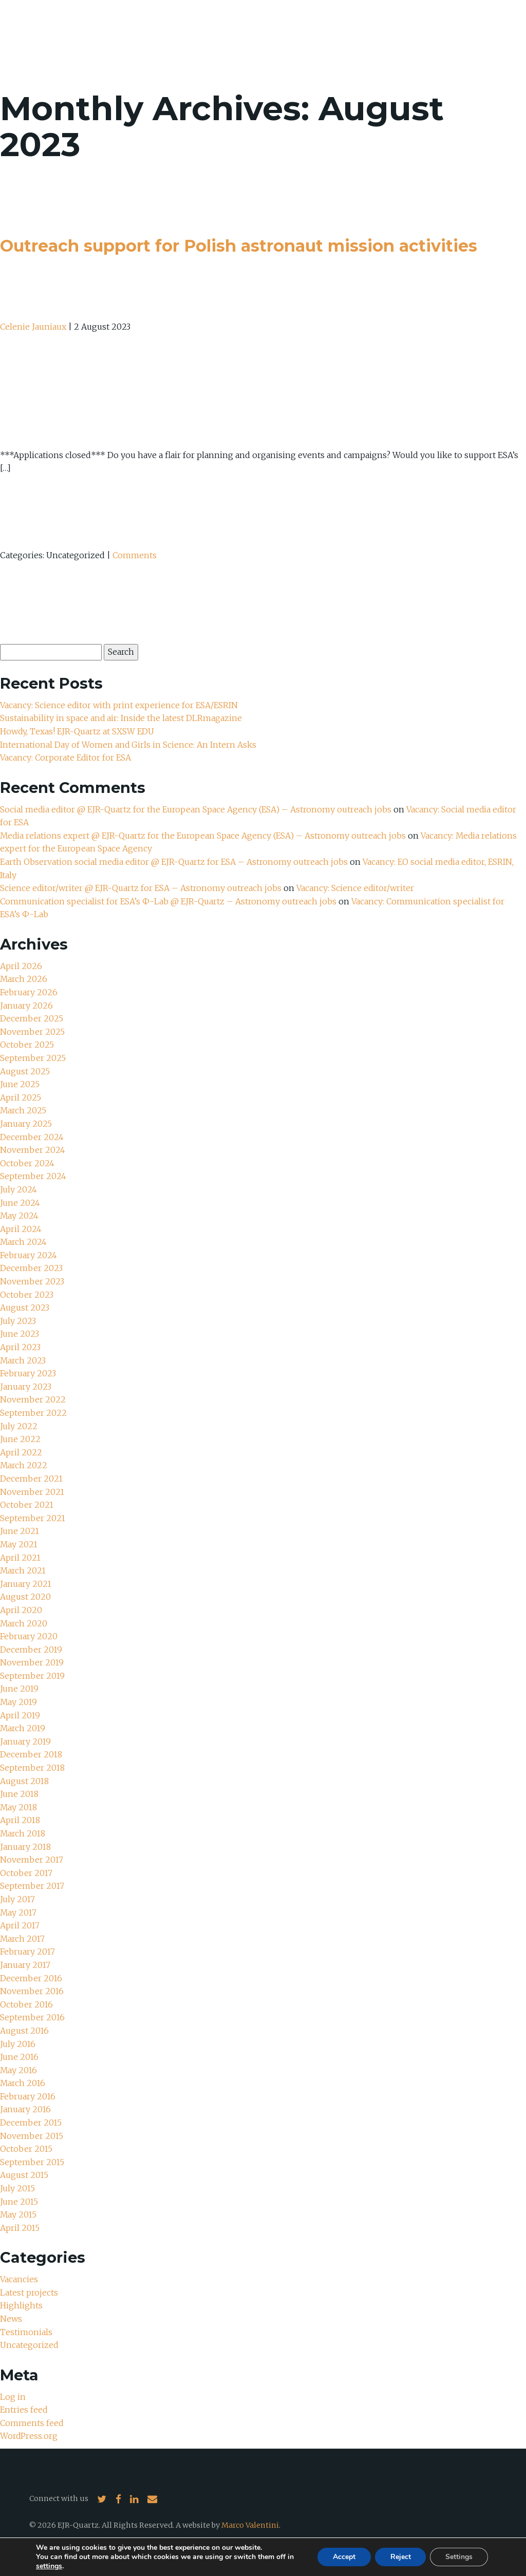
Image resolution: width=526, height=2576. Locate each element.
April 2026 (21, 966)
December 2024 (32, 1137)
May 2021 (19, 1544)
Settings (459, 2557)
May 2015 (18, 2214)
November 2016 (32, 1991)
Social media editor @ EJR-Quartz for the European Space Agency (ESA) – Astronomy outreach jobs (197, 809)
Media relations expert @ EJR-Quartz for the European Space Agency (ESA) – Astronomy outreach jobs (204, 835)
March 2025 (23, 1110)
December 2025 (31, 1018)
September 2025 (33, 1058)
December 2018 (31, 1754)
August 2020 (25, 1597)
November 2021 (32, 1492)
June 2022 (20, 1439)
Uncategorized (29, 2345)
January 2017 (25, 1965)
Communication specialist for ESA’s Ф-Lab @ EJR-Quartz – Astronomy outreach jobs (169, 901)
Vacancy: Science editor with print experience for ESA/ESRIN (119, 705)
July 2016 (17, 2044)
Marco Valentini (250, 2525)
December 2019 (31, 1649)
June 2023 (19, 1334)
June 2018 (19, 1794)
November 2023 (32, 1281)
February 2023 (28, 1373)
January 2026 (26, 1005)
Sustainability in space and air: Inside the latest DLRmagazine (121, 718)
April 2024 (21, 1229)
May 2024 (19, 1215)
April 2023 (20, 1347)
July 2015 (17, 2188)
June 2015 (19, 2201)
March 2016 (23, 2083)
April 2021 (20, 1557)
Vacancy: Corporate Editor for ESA (66, 757)
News (11, 2319)
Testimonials (26, 2332)
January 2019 (25, 1741)
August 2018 (24, 1781)
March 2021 (23, 1570)
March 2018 (23, 1833)
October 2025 (27, 1044)
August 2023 (24, 1307)
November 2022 (33, 1399)
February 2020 (29, 1636)
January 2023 (25, 1386)
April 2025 (20, 1097)
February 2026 (29, 992)
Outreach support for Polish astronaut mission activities (238, 246)
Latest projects (29, 2292)
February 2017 (27, 1951)
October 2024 (27, 1163)
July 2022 (18, 1426)
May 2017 (18, 1912)
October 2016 (26, 2004)
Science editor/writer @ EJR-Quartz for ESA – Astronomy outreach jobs (141, 888)
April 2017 (20, 1925)
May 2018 (18, 1807)
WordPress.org (29, 2436)
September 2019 (32, 1676)
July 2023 (18, 1321)
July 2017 (17, 1899)
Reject (400, 2557)
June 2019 (19, 1688)
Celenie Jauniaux (33, 326)
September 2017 (32, 1886)
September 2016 (32, 2017)
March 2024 (23, 1242)
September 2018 (32, 1768)
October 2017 (26, 1873)
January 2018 (25, 1847)
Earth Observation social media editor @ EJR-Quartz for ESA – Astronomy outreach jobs (175, 862)
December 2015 (31, 2122)
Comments (134, 555)
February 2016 (27, 2096)
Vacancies (19, 2279)
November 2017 (31, 1859)
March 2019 (23, 1728)
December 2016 (31, 1978)
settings (49, 2566)
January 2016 (25, 2109)
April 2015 (20, 2228)
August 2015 (24, 2175)
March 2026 (24, 979)
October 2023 (26, 1295)
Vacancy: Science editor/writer (357, 888)
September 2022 (33, 1413)
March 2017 (22, 1939)
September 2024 (33, 1176)
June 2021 (19, 1531)
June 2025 (20, 1084)
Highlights (21, 2305)
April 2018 (20, 1820)
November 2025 (32, 1032)
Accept (343, 2557)
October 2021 (26, 1505)
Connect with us (58, 2498)
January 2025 (26, 1124)
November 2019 (32, 1662)
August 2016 (24, 2030)
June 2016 (19, 2057)
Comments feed (32, 2423)
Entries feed (24, 2409)
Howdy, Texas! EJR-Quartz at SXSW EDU (78, 731)
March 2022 (24, 1465)
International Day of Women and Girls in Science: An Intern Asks (129, 745)
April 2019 (20, 1715)
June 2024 (20, 1203)
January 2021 (25, 1584)
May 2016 (18, 2070)
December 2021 (31, 1478)
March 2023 (23, 1360)
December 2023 (31, 1268)
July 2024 (18, 1189)
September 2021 (32, 1518)
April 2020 (21, 1610)
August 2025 (25, 1071)
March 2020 (24, 1623)
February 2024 (28, 1255)
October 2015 (26, 2149)
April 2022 (21, 1452)
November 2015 (31, 2136)
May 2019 (18, 1702)
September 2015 (32, 2162)
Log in (13, 2397)
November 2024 (32, 1150)
